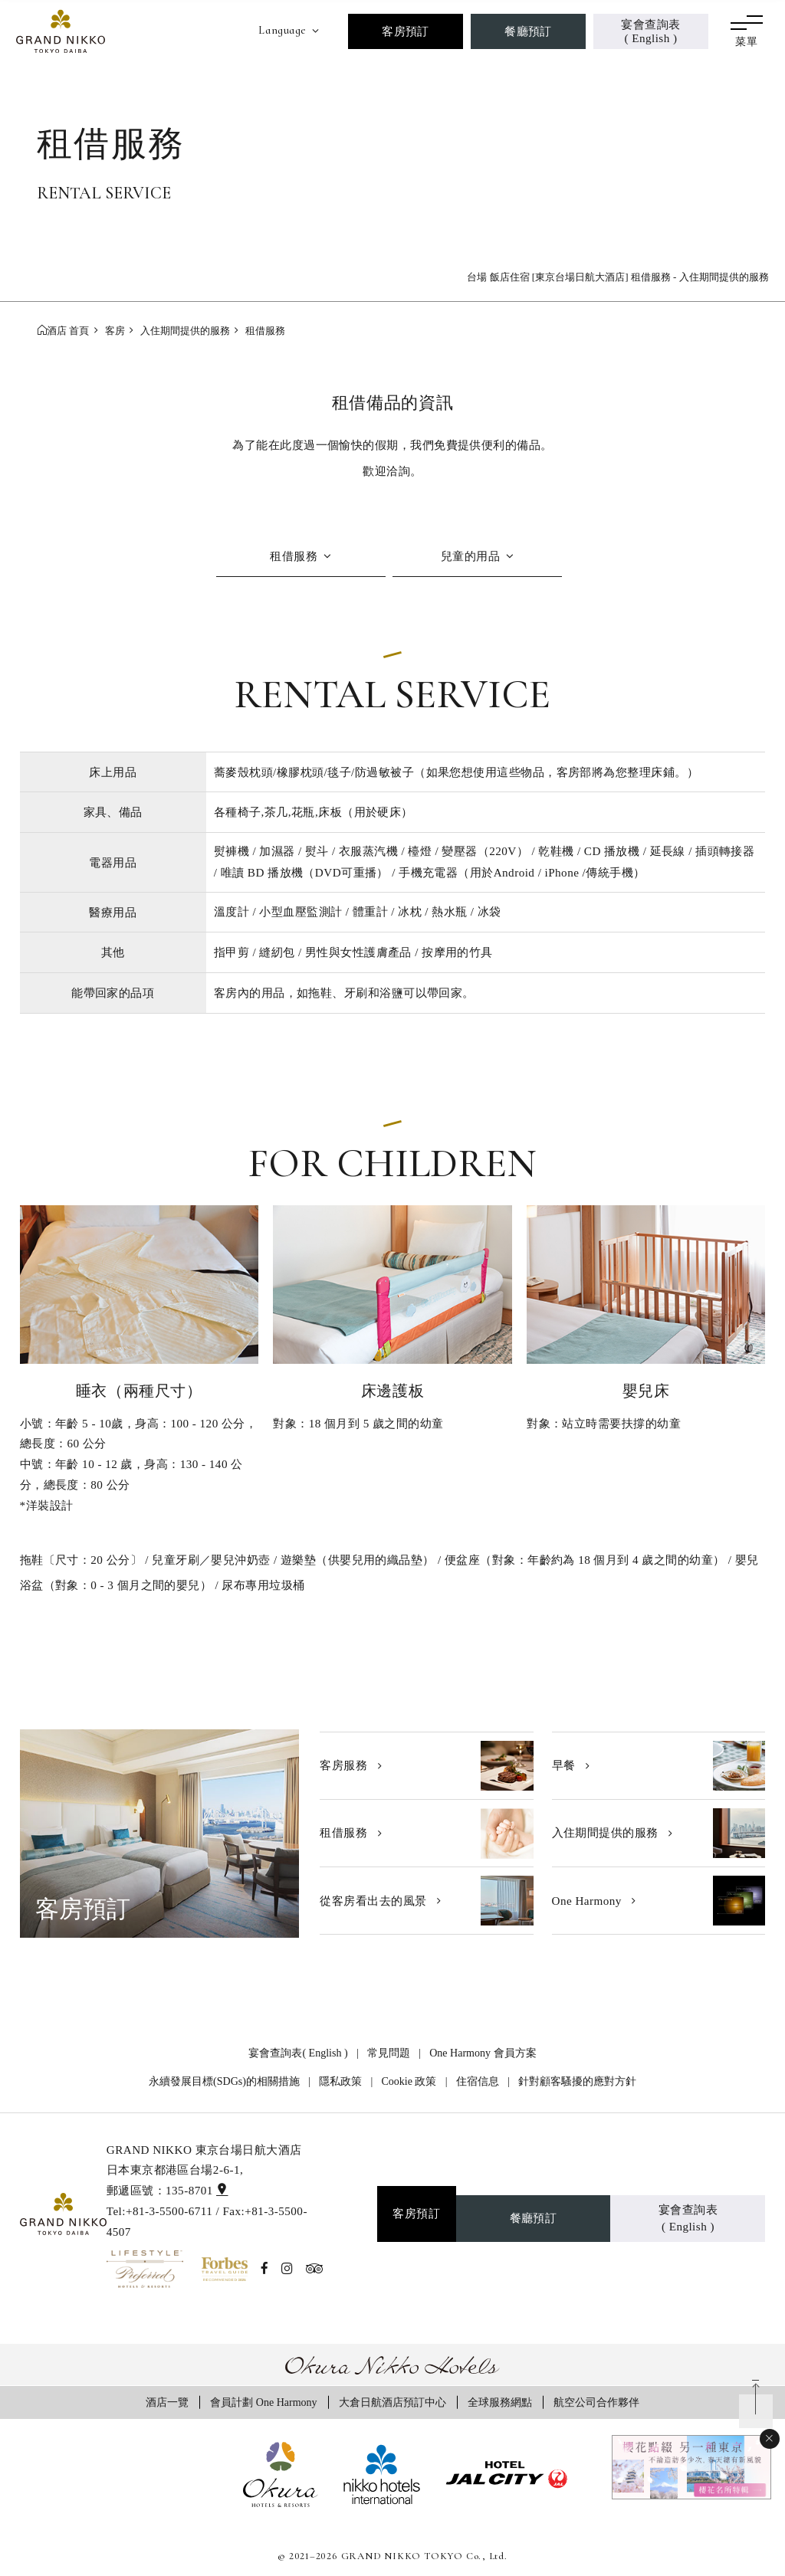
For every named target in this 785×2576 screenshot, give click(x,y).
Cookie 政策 (408, 2081)
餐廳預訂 (528, 31)
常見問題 (388, 2053)
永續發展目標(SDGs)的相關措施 (224, 2081)
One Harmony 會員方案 (482, 2053)
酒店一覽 (167, 2402)
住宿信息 (477, 2081)
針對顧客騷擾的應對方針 (577, 2081)
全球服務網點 (500, 2402)
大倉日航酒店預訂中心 (392, 2402)
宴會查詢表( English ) (650, 31)
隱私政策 (340, 2081)
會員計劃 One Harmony (263, 2402)
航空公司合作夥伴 (596, 2402)
